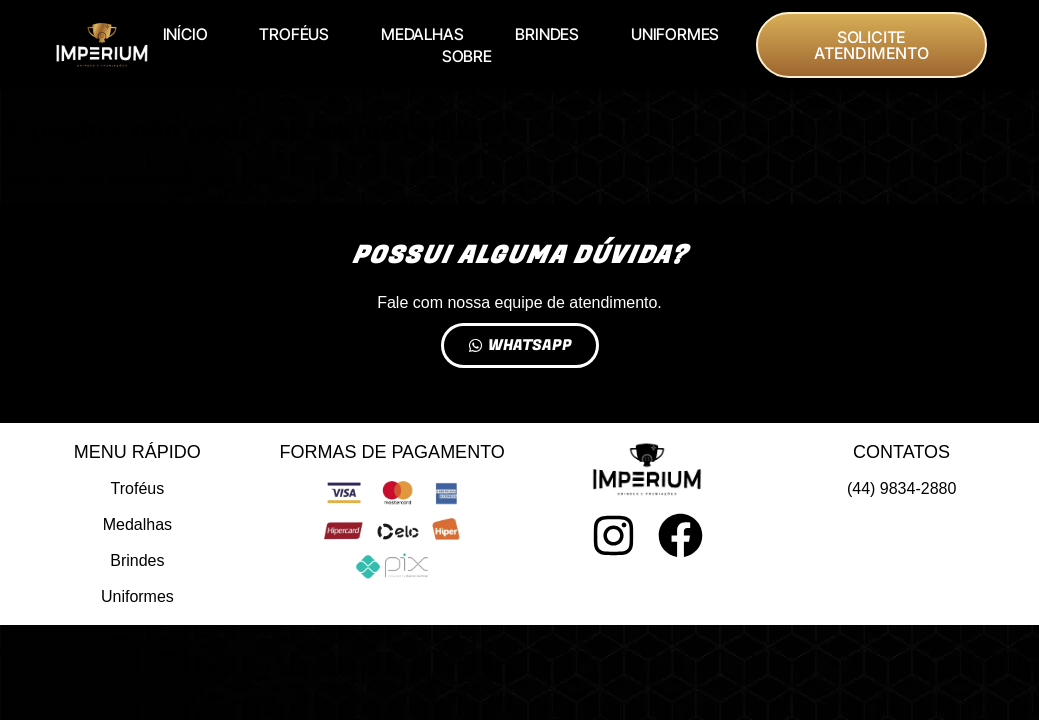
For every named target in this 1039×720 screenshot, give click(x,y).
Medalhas (137, 524)
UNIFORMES (675, 34)
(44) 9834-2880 (901, 488)
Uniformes (137, 596)
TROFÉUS (294, 34)
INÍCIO (185, 34)
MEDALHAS (422, 34)
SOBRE (467, 56)
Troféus (138, 488)
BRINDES (547, 34)
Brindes (137, 560)
